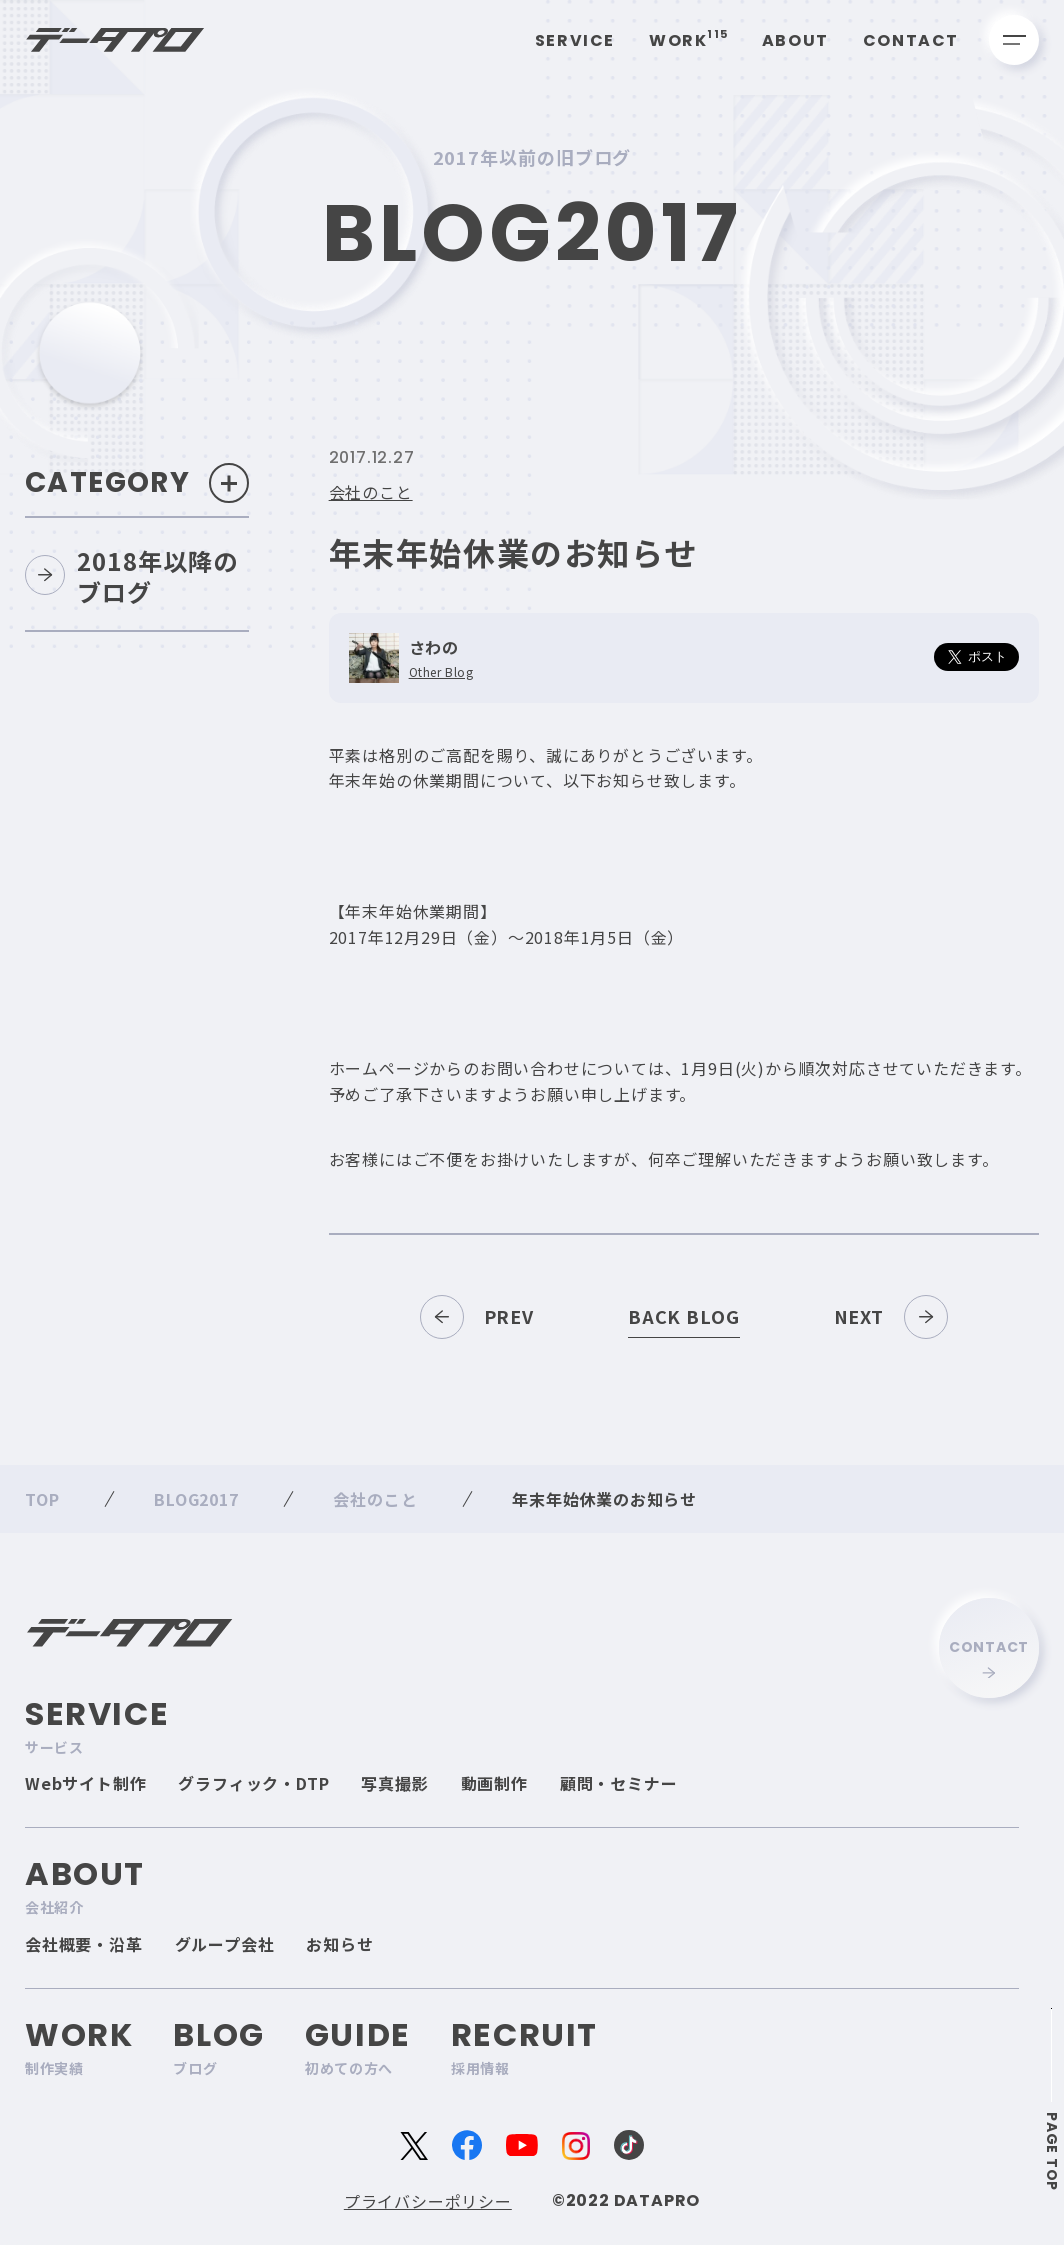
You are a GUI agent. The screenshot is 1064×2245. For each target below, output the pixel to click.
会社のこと (371, 492)
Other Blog (441, 672)
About (795, 40)
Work (688, 40)
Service (575, 40)
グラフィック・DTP (253, 1783)
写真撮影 (394, 1783)
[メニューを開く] (1014, 40)
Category (137, 483)
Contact (911, 40)
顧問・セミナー (619, 1783)
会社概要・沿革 (84, 1944)
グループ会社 (225, 1944)
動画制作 (494, 1783)
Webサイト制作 (85, 1783)
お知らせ (339, 1944)
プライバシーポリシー (428, 2201)
